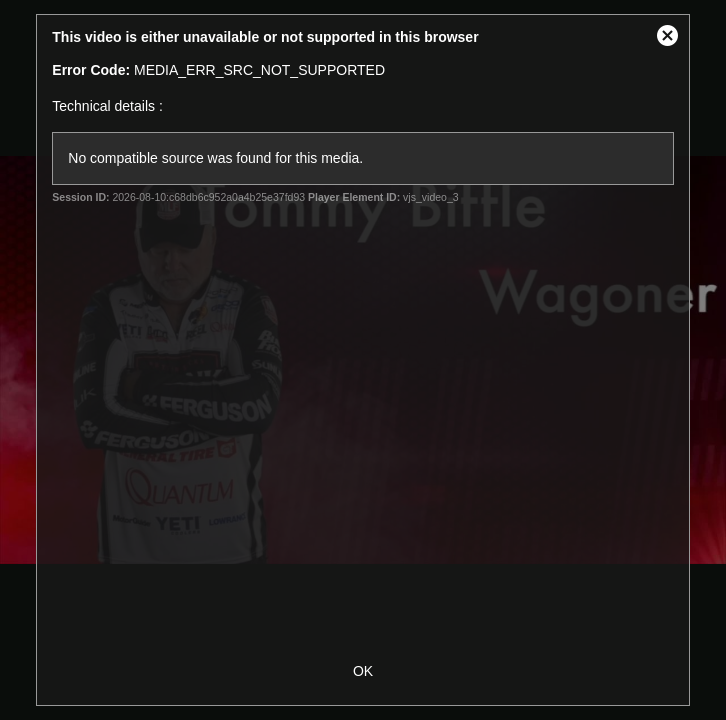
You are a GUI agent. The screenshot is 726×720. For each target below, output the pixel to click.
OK (363, 671)
